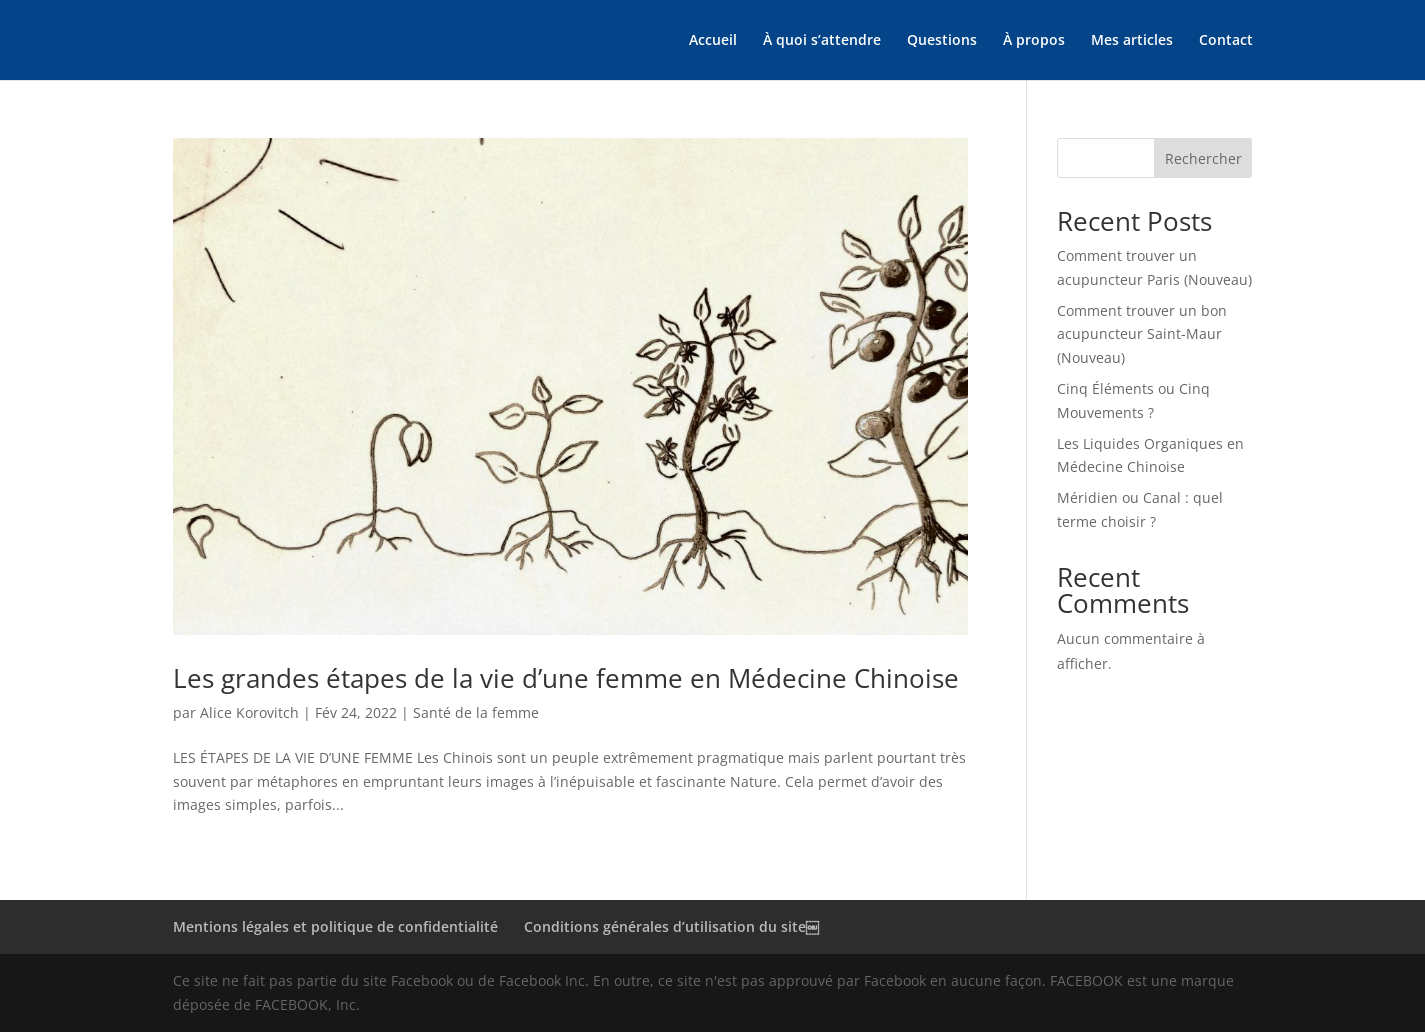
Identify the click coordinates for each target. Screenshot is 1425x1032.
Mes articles (1132, 41)
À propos (1034, 41)
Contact (1226, 41)
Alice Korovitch (249, 712)
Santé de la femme (476, 712)
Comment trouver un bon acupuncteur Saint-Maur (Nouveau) (1142, 334)
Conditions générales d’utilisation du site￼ (672, 926)
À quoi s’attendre (822, 41)
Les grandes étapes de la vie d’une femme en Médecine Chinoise (566, 678)
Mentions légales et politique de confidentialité (335, 926)
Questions (942, 41)
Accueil (713, 41)
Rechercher (1203, 158)
